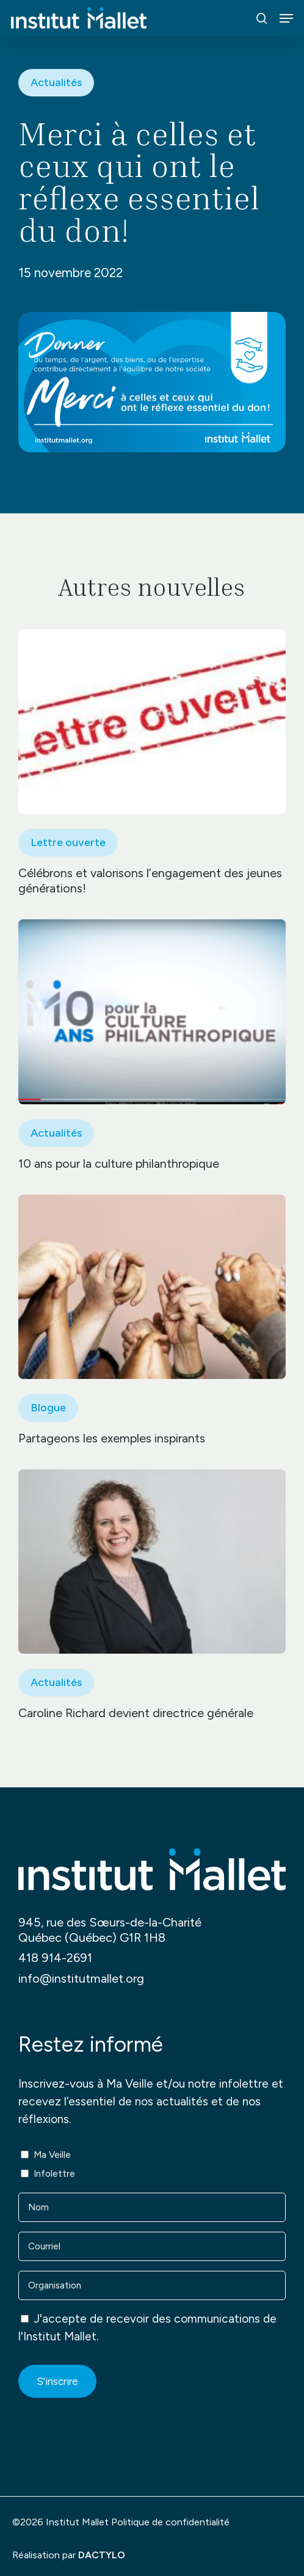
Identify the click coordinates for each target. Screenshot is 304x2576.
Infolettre (54, 2173)
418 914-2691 (55, 1957)
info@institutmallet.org (81, 1978)
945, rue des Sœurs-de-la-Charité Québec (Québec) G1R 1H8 (109, 1930)
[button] (286, 18)
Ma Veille (52, 2154)
